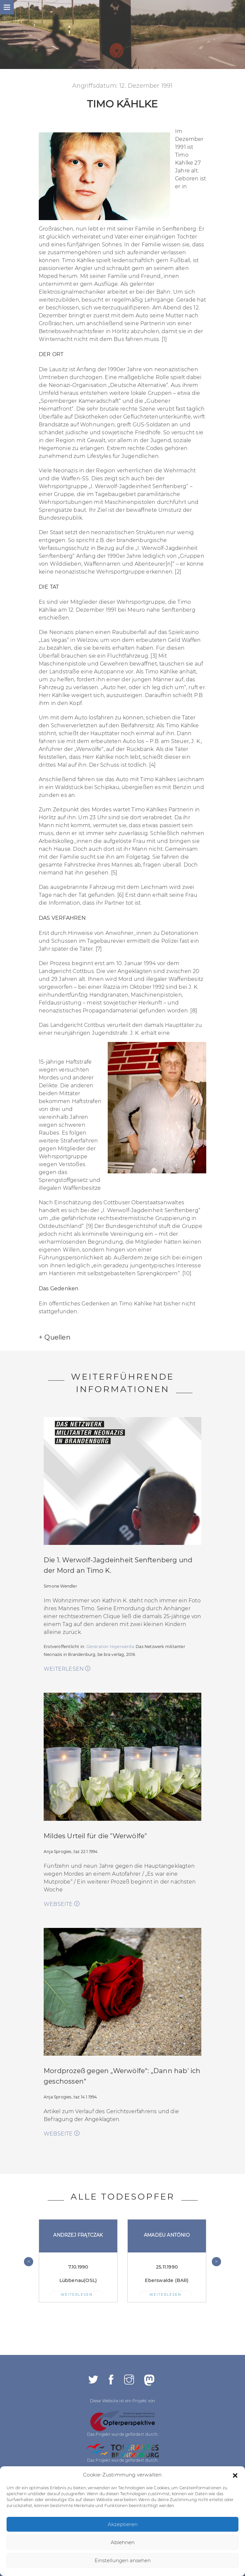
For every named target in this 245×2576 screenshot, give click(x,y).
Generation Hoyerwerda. (111, 1646)
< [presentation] (28, 2261)
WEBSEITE (61, 1904)
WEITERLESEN (77, 2294)
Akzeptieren (123, 2524)
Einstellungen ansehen (123, 2560)
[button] (235, 2475)
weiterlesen (67, 1669)
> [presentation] (216, 2261)
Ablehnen (123, 2542)
